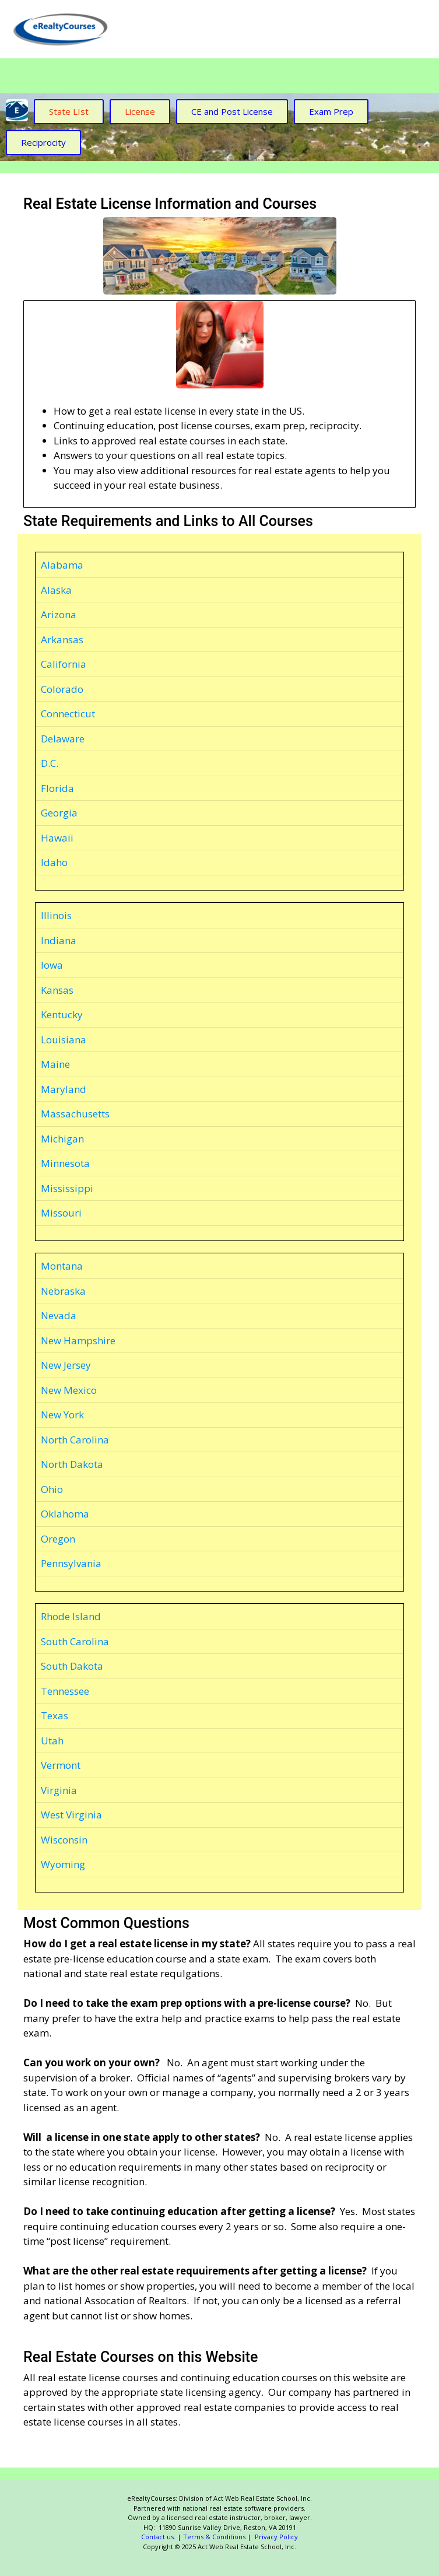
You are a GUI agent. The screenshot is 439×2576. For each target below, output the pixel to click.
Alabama (62, 565)
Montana (62, 1266)
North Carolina (75, 1439)
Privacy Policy (275, 2536)
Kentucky (62, 1014)
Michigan (62, 1138)
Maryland (63, 1089)
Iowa (52, 965)
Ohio (52, 1489)
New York (62, 1414)
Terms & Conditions (214, 2536)
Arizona (58, 614)
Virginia (59, 1790)
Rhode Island (71, 1616)
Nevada (58, 1315)
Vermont (60, 1765)
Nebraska (63, 1291)
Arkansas (62, 639)
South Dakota (72, 1666)
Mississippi (67, 1188)
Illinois (56, 915)
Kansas (57, 990)
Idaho (54, 862)
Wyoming (63, 1864)
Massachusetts (75, 1113)
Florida (57, 788)
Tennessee (65, 1691)
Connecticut (68, 713)
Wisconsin (64, 1839)
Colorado (62, 689)
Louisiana (63, 1039)
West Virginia (71, 1814)
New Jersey (66, 1365)
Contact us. (158, 2536)
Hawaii (57, 837)
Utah (52, 1740)
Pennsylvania (71, 1563)
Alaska (56, 590)
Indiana (58, 940)
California (63, 664)
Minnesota (65, 1163)
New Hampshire (78, 1340)
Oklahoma (65, 1513)
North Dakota (72, 1464)
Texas (54, 1715)
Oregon (58, 1538)
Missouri (61, 1212)
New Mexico (69, 1390)
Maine (55, 1064)
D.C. (49, 763)
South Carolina (75, 1641)
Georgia (59, 812)
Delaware (63, 738)
